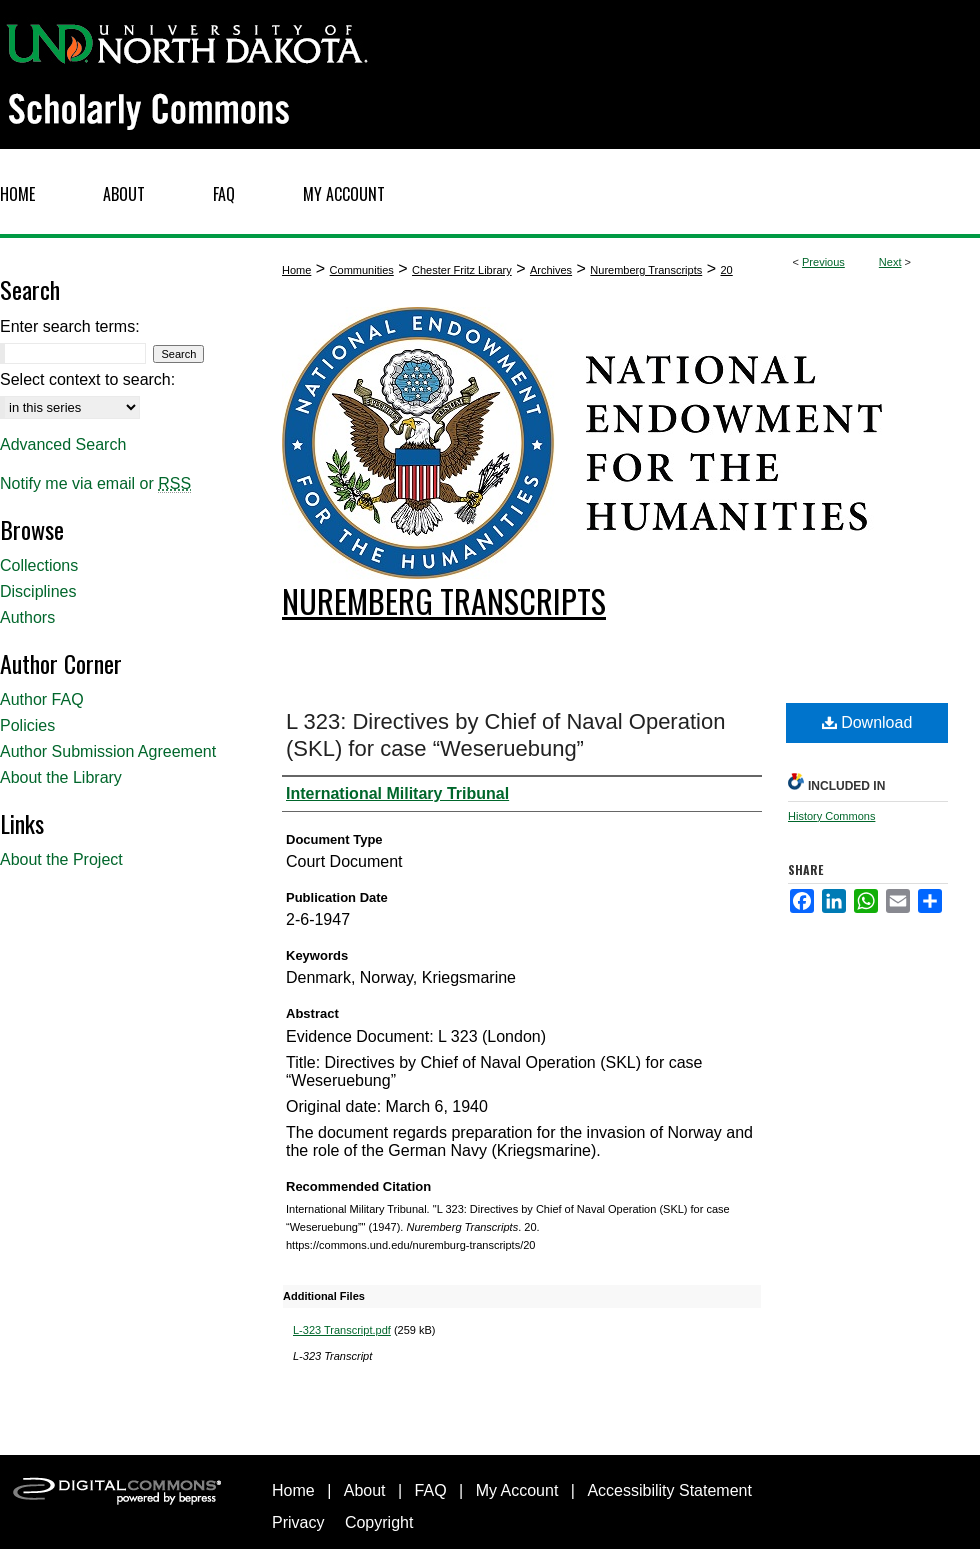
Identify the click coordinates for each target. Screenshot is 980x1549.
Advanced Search (63, 444)
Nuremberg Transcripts (646, 270)
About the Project (61, 859)
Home (296, 270)
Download (867, 722)
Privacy (298, 1522)
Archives (551, 270)
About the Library (61, 777)
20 (726, 270)
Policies (27, 725)
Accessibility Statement (669, 1490)
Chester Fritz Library (462, 270)
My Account (517, 1490)
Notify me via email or (95, 484)
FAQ (431, 1490)
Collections (39, 565)
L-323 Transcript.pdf (342, 1330)
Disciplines (38, 591)
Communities (362, 270)
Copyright (379, 1522)
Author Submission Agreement (108, 751)
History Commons (831, 816)
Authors (27, 617)
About (365, 1490)
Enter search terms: (70, 326)
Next (890, 262)
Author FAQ (42, 699)
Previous (823, 262)
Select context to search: (87, 379)
